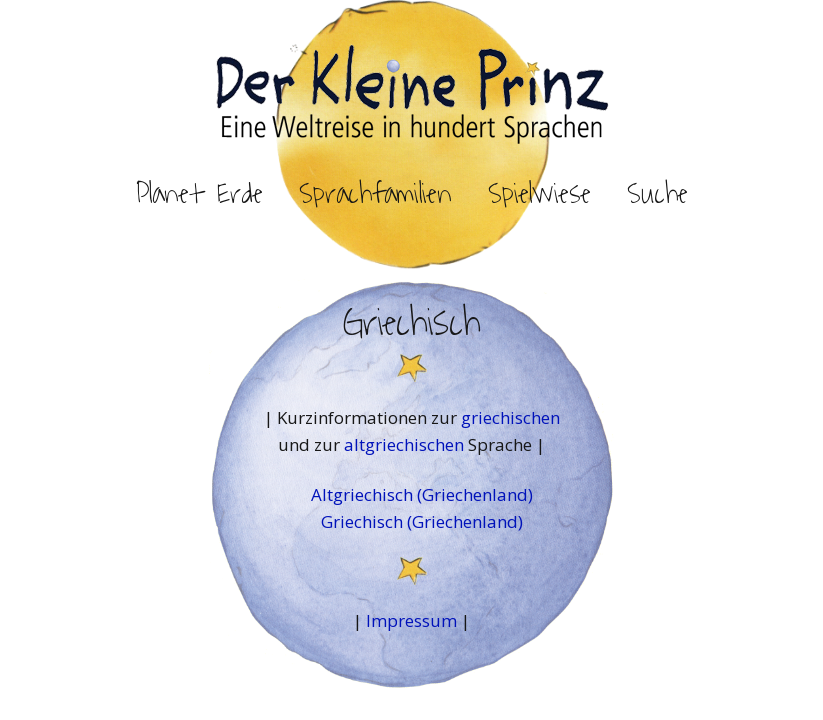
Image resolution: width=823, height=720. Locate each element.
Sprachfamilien (375, 194)
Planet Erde (199, 194)
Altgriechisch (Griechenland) (422, 494)
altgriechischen (406, 444)
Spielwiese (539, 194)
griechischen (510, 417)
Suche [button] (657, 194)
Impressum (411, 620)
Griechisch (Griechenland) (422, 521)
